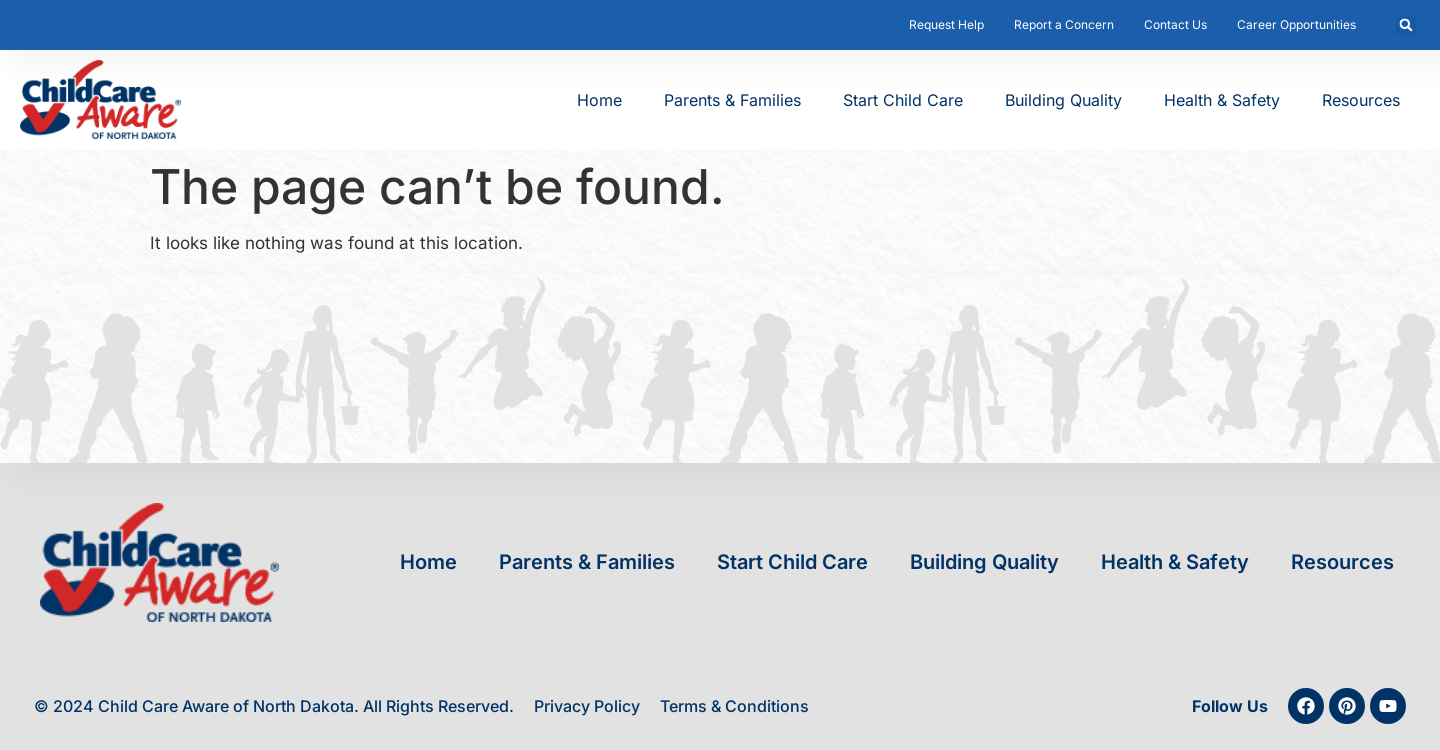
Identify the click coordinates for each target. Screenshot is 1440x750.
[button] (1406, 25)
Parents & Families (732, 100)
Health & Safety (1222, 100)
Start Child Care (903, 100)
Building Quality (1063, 100)
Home (599, 100)
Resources (1361, 100)
